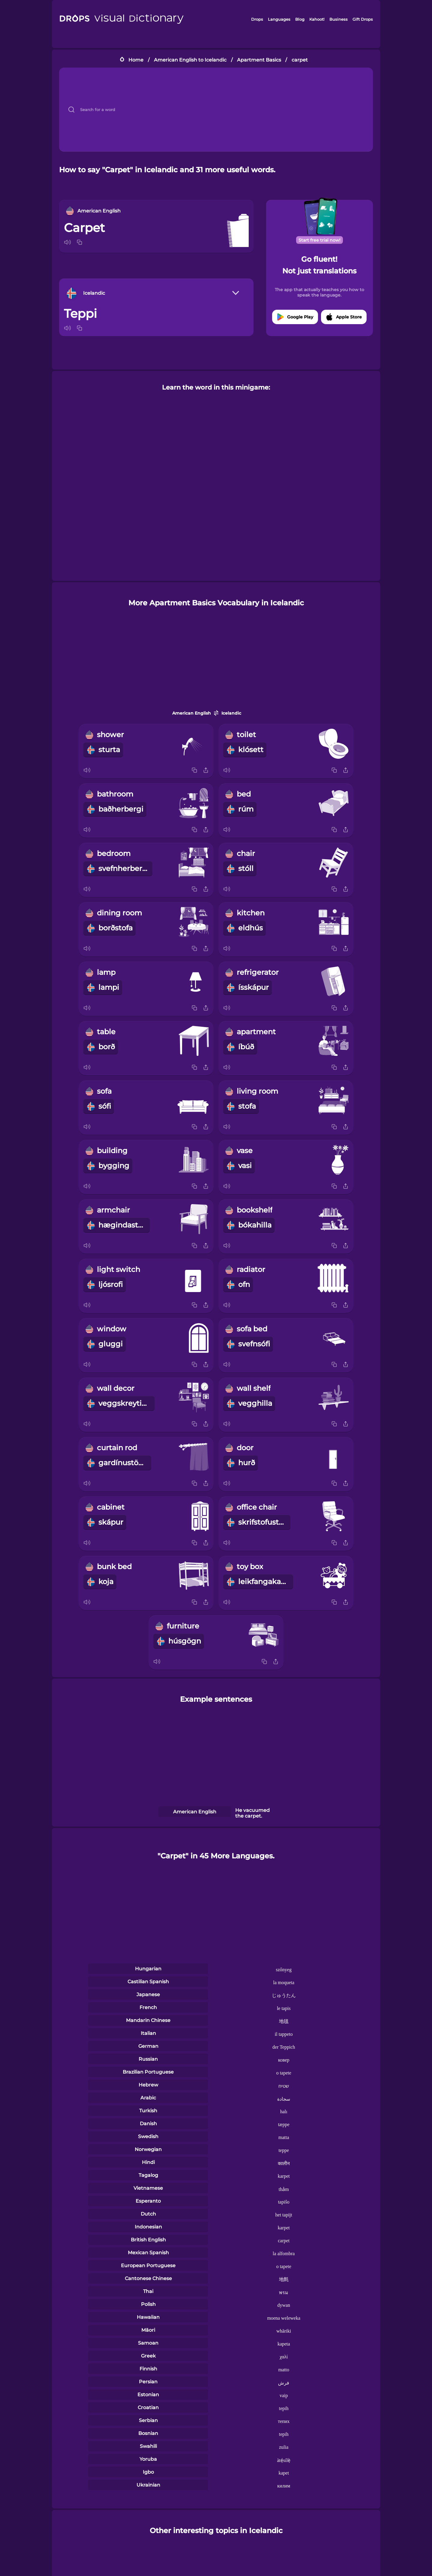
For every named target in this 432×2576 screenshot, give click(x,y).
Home (135, 60)
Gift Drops (362, 19)
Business (338, 19)
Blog (299, 19)
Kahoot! (316, 19)
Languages (279, 19)
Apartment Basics (259, 60)
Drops (257, 19)
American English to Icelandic (190, 60)
